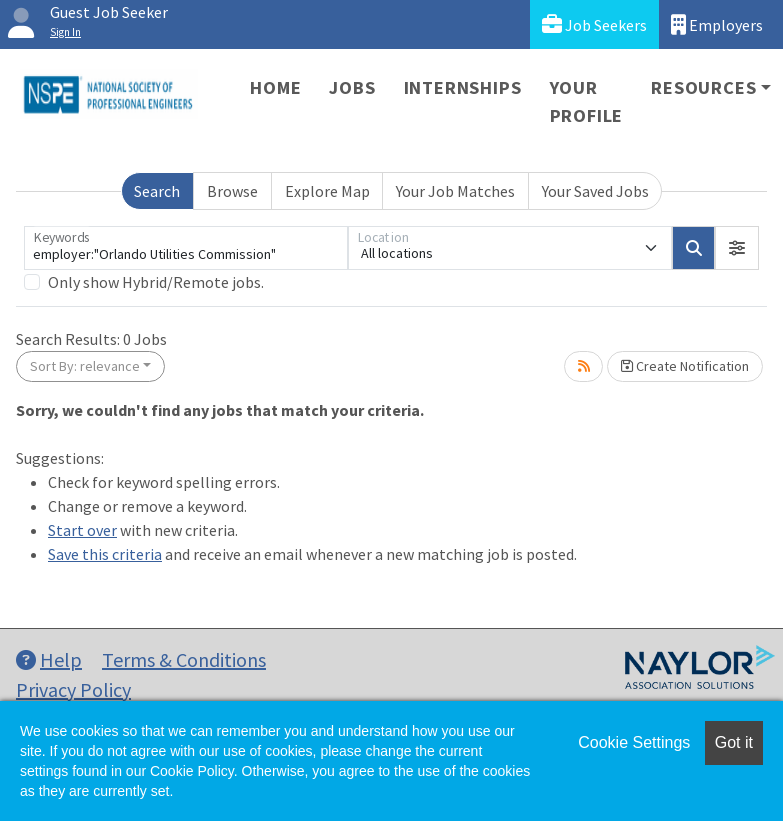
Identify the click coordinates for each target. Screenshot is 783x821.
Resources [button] (703, 87)
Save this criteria (105, 554)
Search (157, 191)
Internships (463, 87)
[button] (737, 248)
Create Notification (685, 366)
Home (275, 87)
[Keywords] (186, 248)
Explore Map (327, 191)
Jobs (352, 87)
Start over (82, 530)
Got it (734, 742)
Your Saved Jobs (595, 191)
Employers (717, 24)
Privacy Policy (73, 689)
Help (49, 659)
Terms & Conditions (184, 659)
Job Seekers (594, 24)
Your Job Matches (455, 191)
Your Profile (587, 101)
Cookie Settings (634, 742)
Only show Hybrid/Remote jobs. (156, 282)
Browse (232, 191)
